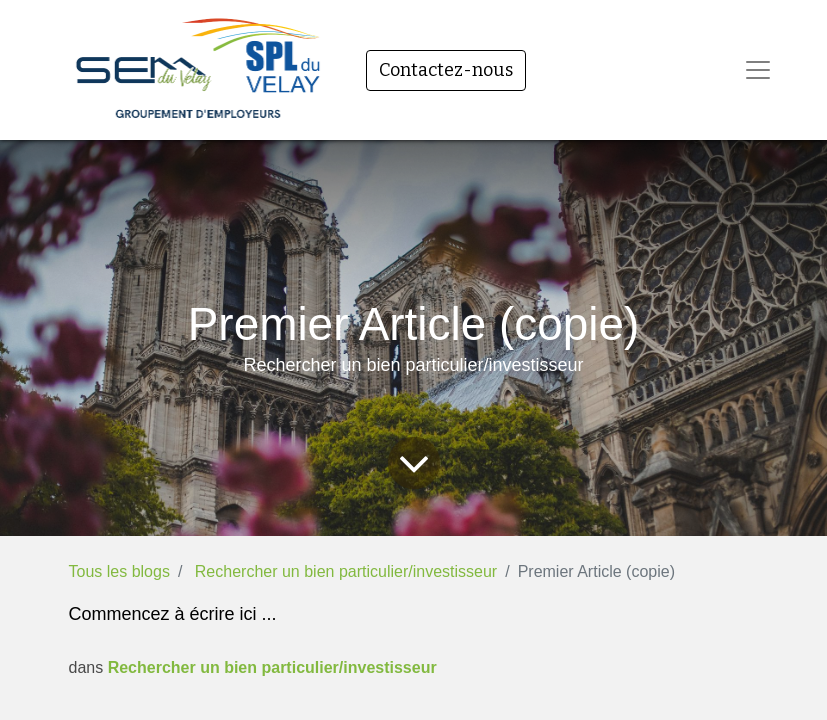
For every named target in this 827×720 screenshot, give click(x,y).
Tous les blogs (119, 571)
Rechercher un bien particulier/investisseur (346, 571)
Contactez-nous (446, 70)
